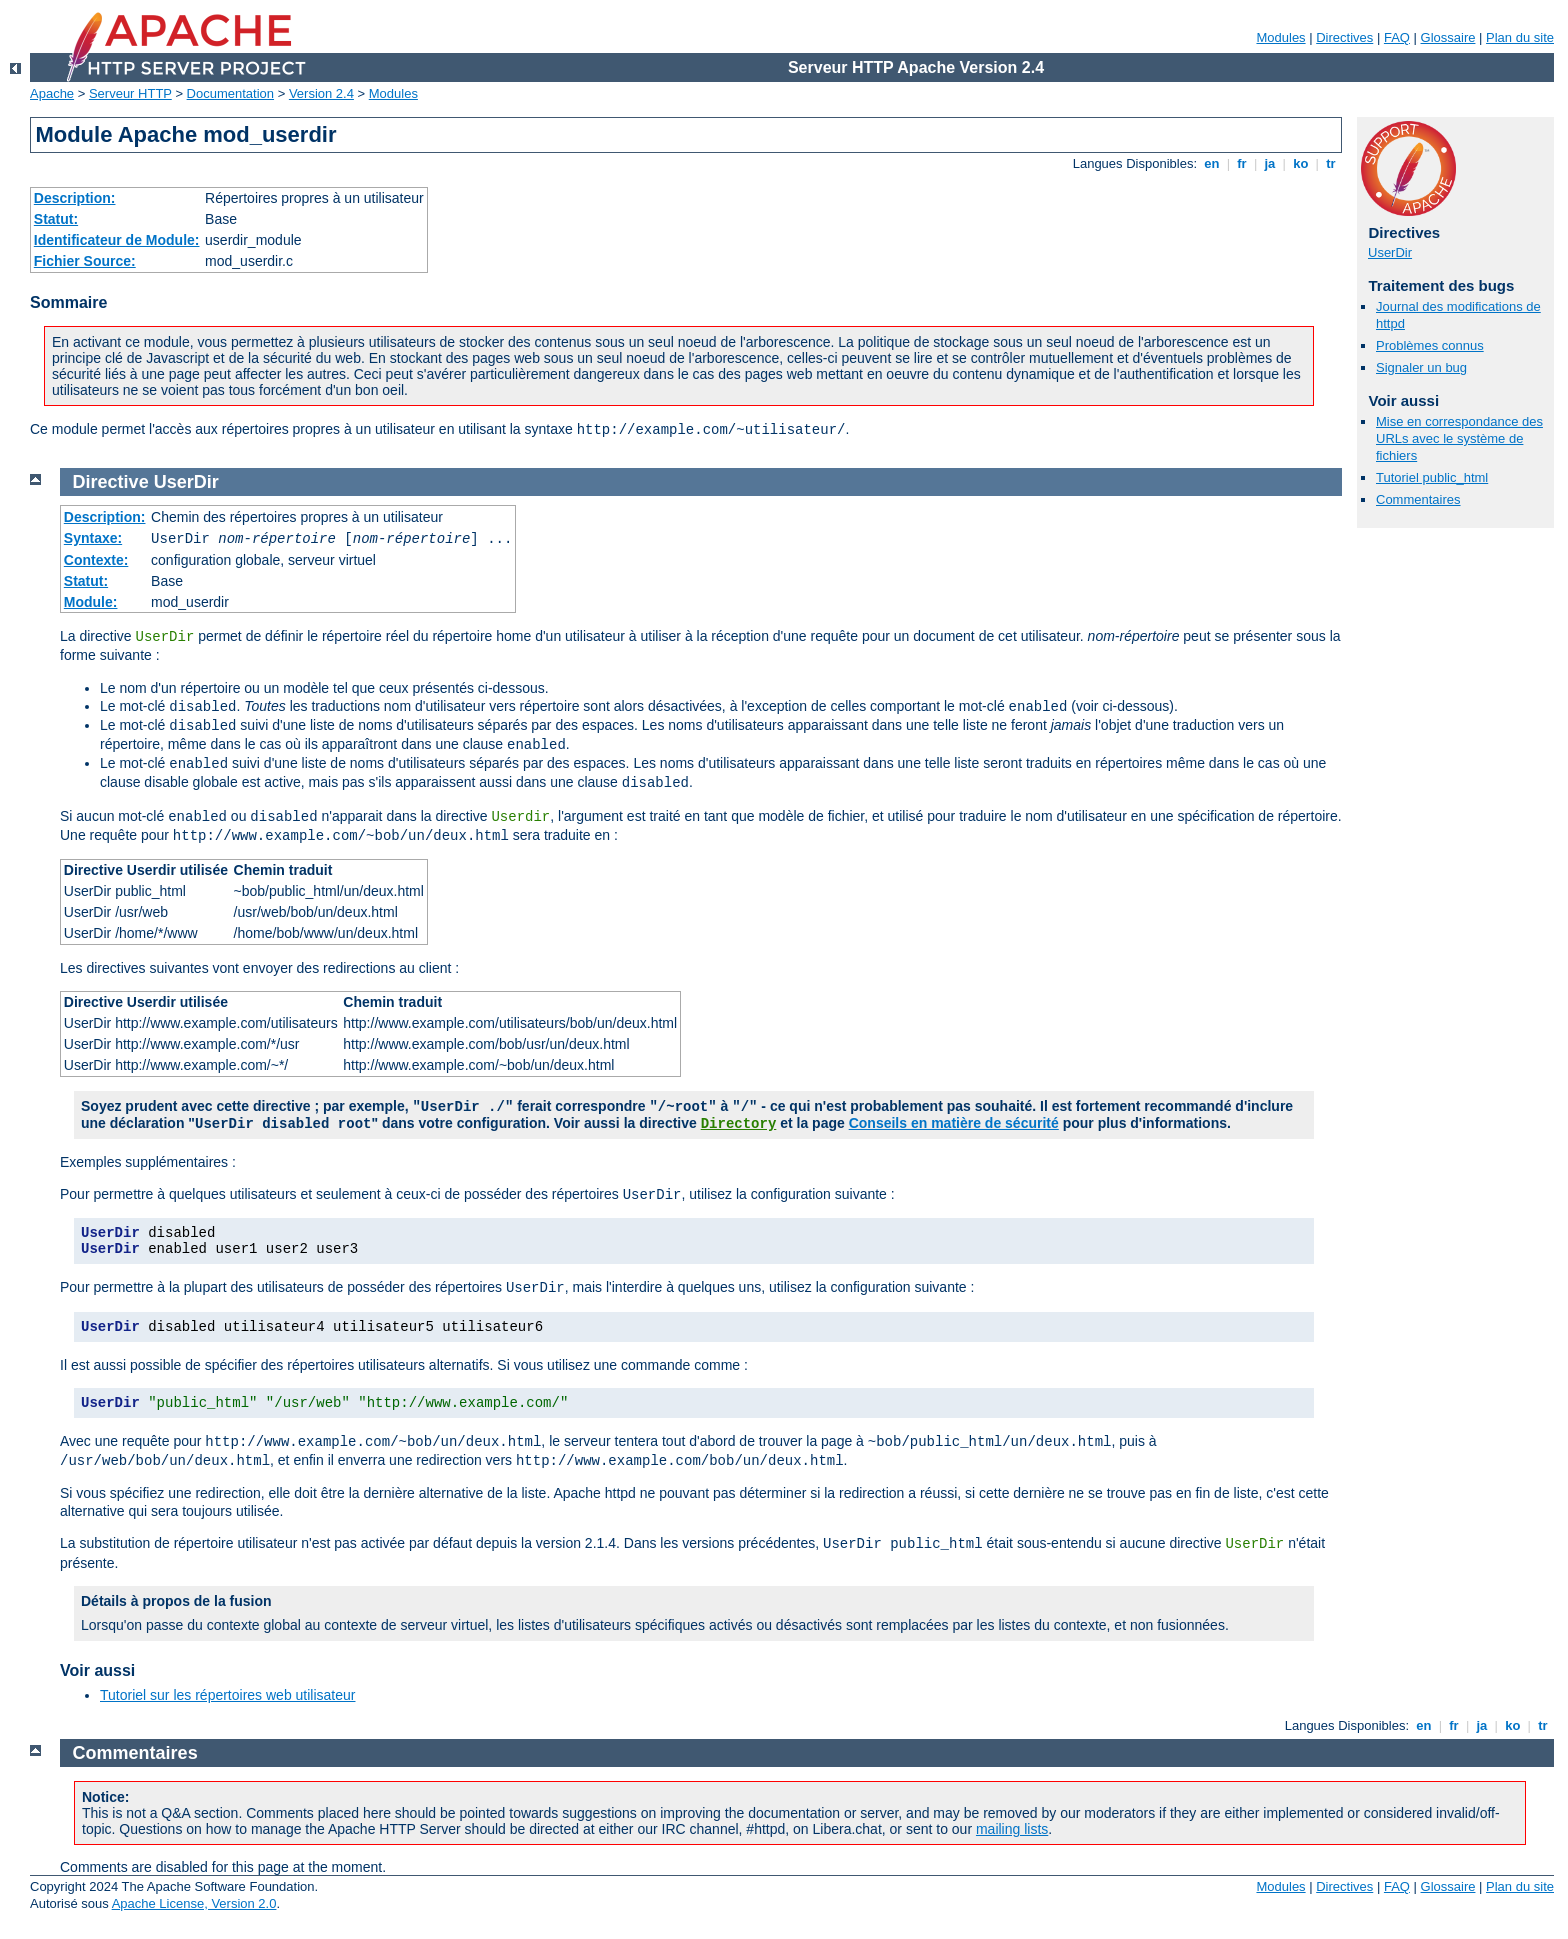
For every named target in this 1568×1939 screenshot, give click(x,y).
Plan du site (1520, 37)
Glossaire (1448, 37)
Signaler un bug (1421, 367)
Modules (1280, 37)
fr (1242, 163)
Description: (75, 198)
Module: (91, 602)
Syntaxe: (93, 538)
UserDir (1390, 252)
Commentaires (1418, 499)
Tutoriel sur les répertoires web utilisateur (227, 1695)
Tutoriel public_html (1432, 477)
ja (1270, 163)
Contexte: (96, 560)
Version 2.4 (321, 93)
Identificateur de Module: (117, 240)
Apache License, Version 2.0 (194, 1903)
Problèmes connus (1430, 345)
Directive (111, 482)
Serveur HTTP (130, 93)
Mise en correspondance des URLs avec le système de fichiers (1459, 438)
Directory (739, 1124)
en (1212, 163)
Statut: (56, 219)
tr (1331, 163)
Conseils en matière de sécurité (954, 1123)
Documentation (230, 93)
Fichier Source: (85, 261)
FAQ (1397, 37)
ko (1301, 163)
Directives (1344, 37)
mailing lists (1012, 1829)
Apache (52, 93)
